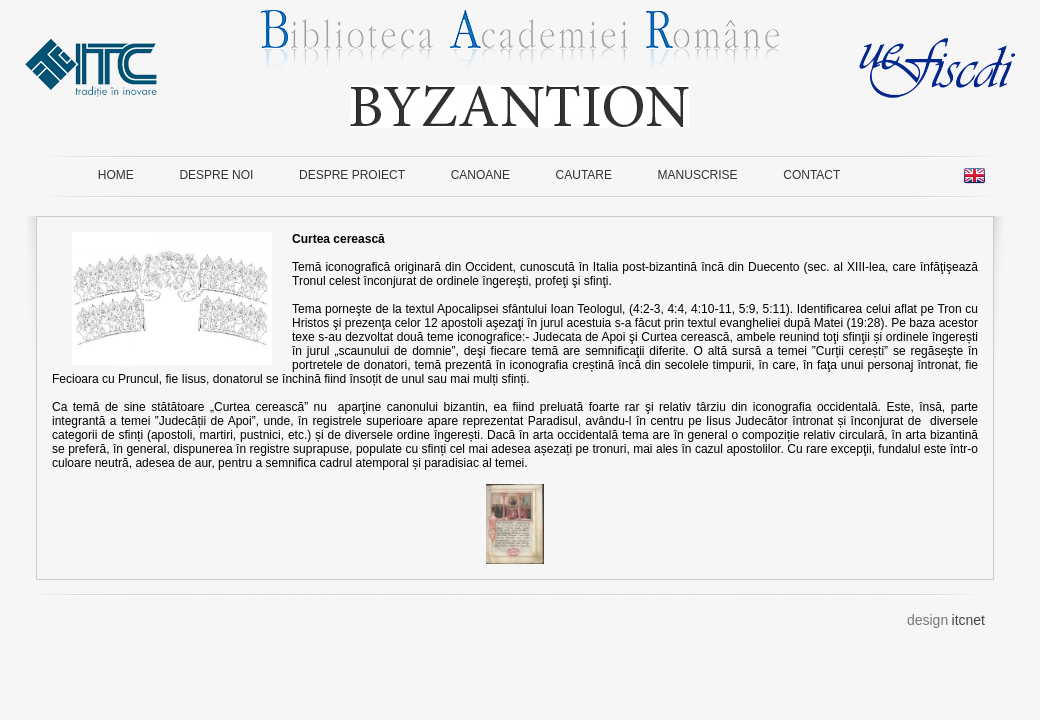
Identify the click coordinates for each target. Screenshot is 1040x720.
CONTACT (811, 175)
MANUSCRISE (698, 175)
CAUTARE (584, 175)
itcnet (968, 620)
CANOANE (480, 175)
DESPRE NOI (216, 175)
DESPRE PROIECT (352, 175)
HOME (116, 175)
